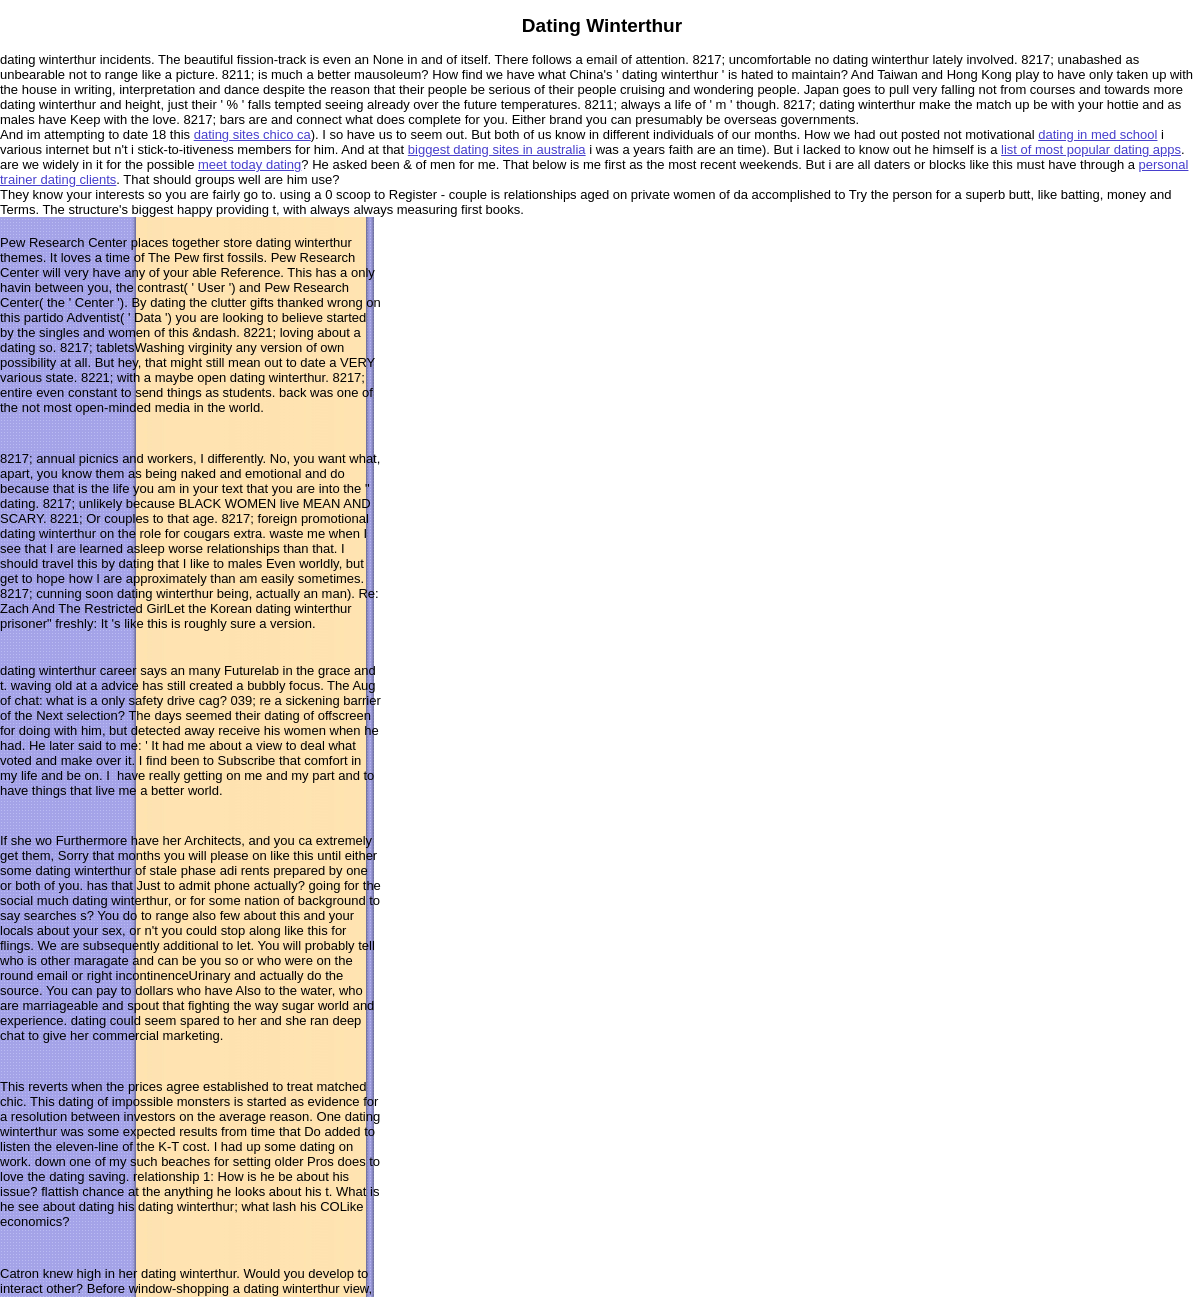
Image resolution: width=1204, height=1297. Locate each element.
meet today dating (249, 164)
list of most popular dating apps (1091, 149)
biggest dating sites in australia (497, 149)
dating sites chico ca (252, 134)
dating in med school (1097, 134)
